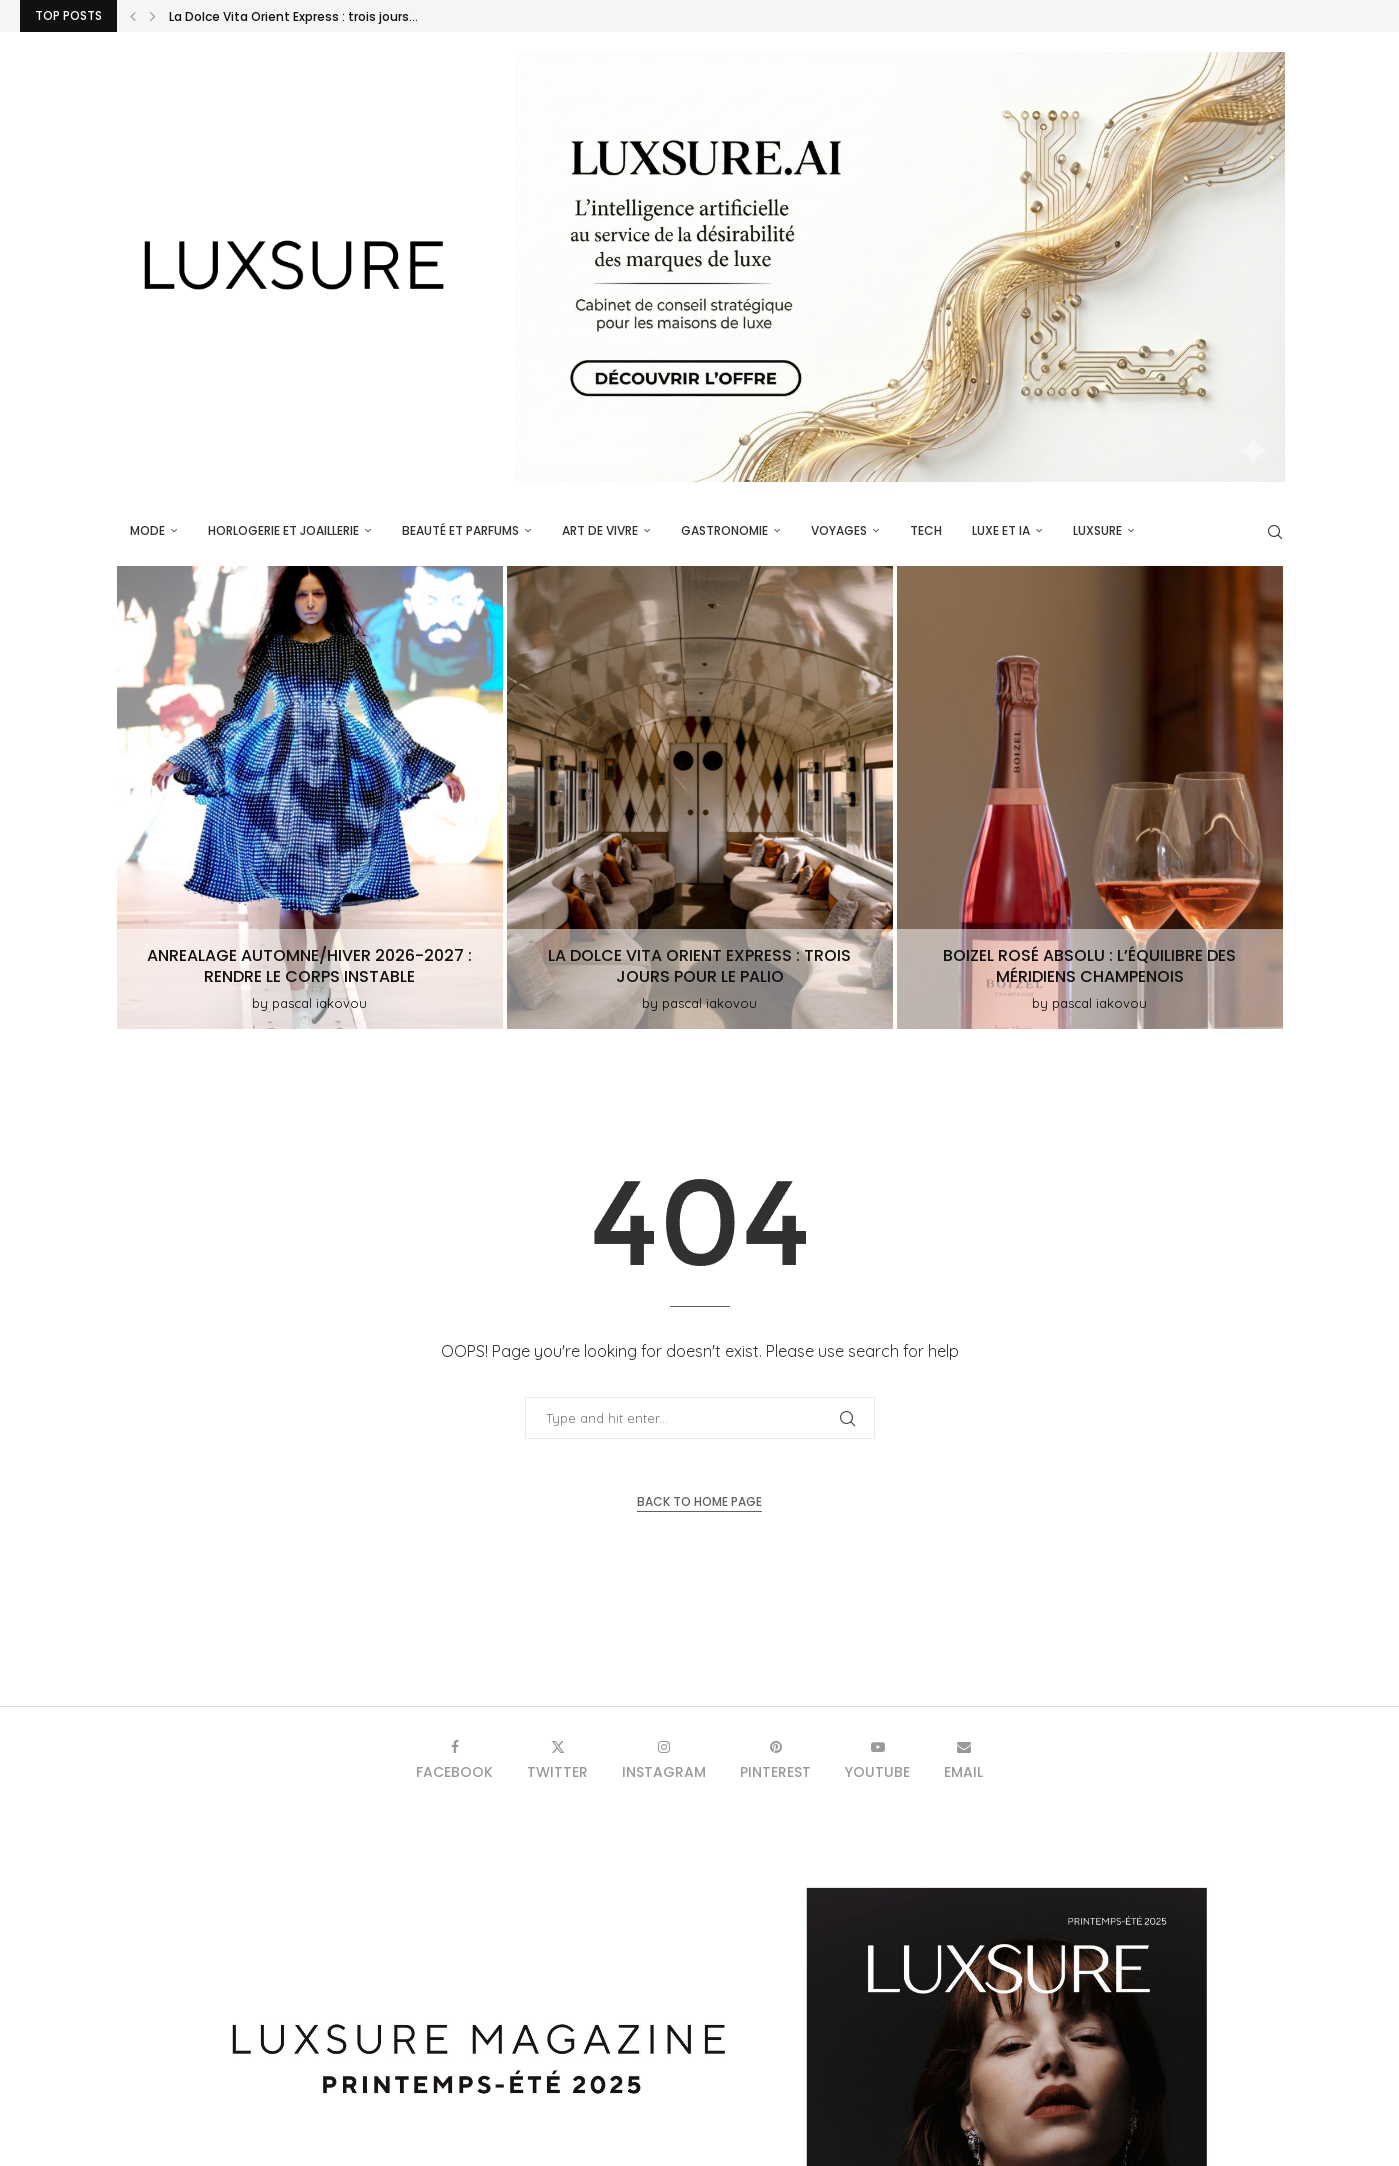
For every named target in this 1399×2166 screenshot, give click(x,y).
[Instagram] (664, 1759)
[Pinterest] (775, 1759)
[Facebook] (454, 1759)
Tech (926, 530)
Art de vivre (600, 530)
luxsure (1097, 530)
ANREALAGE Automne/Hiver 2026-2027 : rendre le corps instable (363, 16)
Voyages (839, 530)
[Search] (1275, 532)
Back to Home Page (699, 1501)
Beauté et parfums (460, 530)
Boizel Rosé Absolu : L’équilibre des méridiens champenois (1089, 966)
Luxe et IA (1001, 530)
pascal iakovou (319, 1003)
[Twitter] (557, 1759)
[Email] (963, 1759)
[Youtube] (877, 1759)
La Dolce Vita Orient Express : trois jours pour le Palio (699, 966)
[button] (133, 16)
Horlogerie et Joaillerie (283, 530)
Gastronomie (724, 530)
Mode (147, 530)
